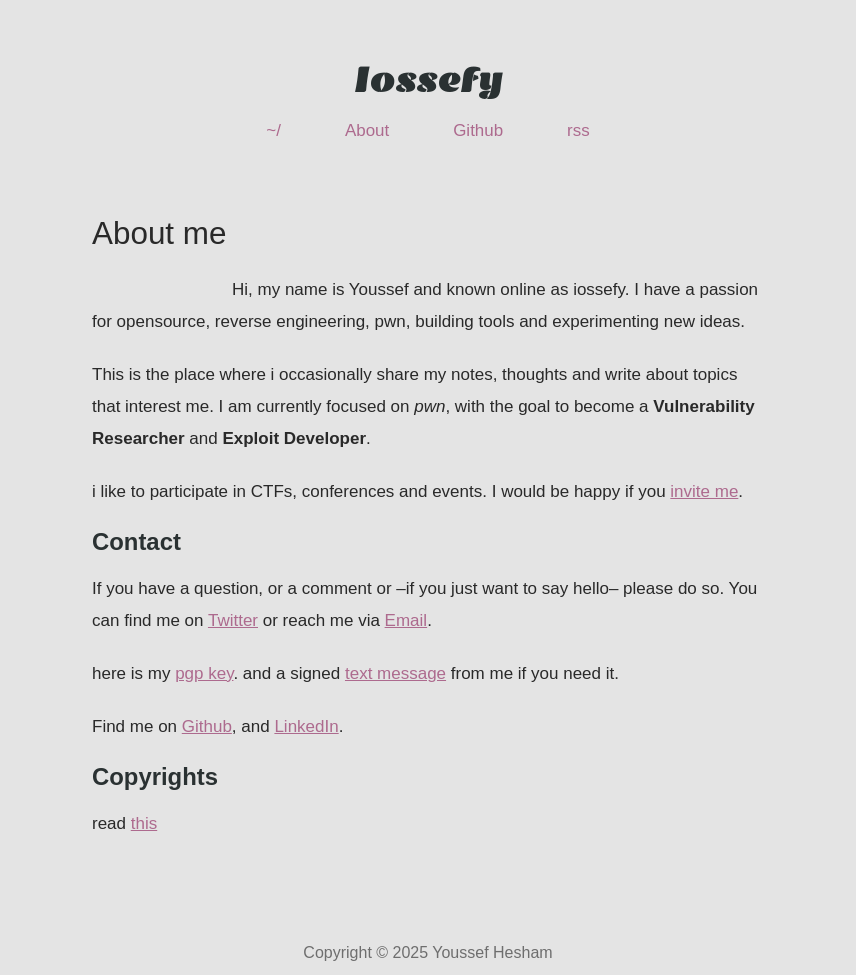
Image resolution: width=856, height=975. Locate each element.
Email (406, 620)
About (367, 130)
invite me (704, 491)
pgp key (204, 673)
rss (578, 130)
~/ (273, 130)
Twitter (233, 620)
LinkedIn (306, 726)
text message (395, 673)
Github (478, 130)
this (144, 823)
